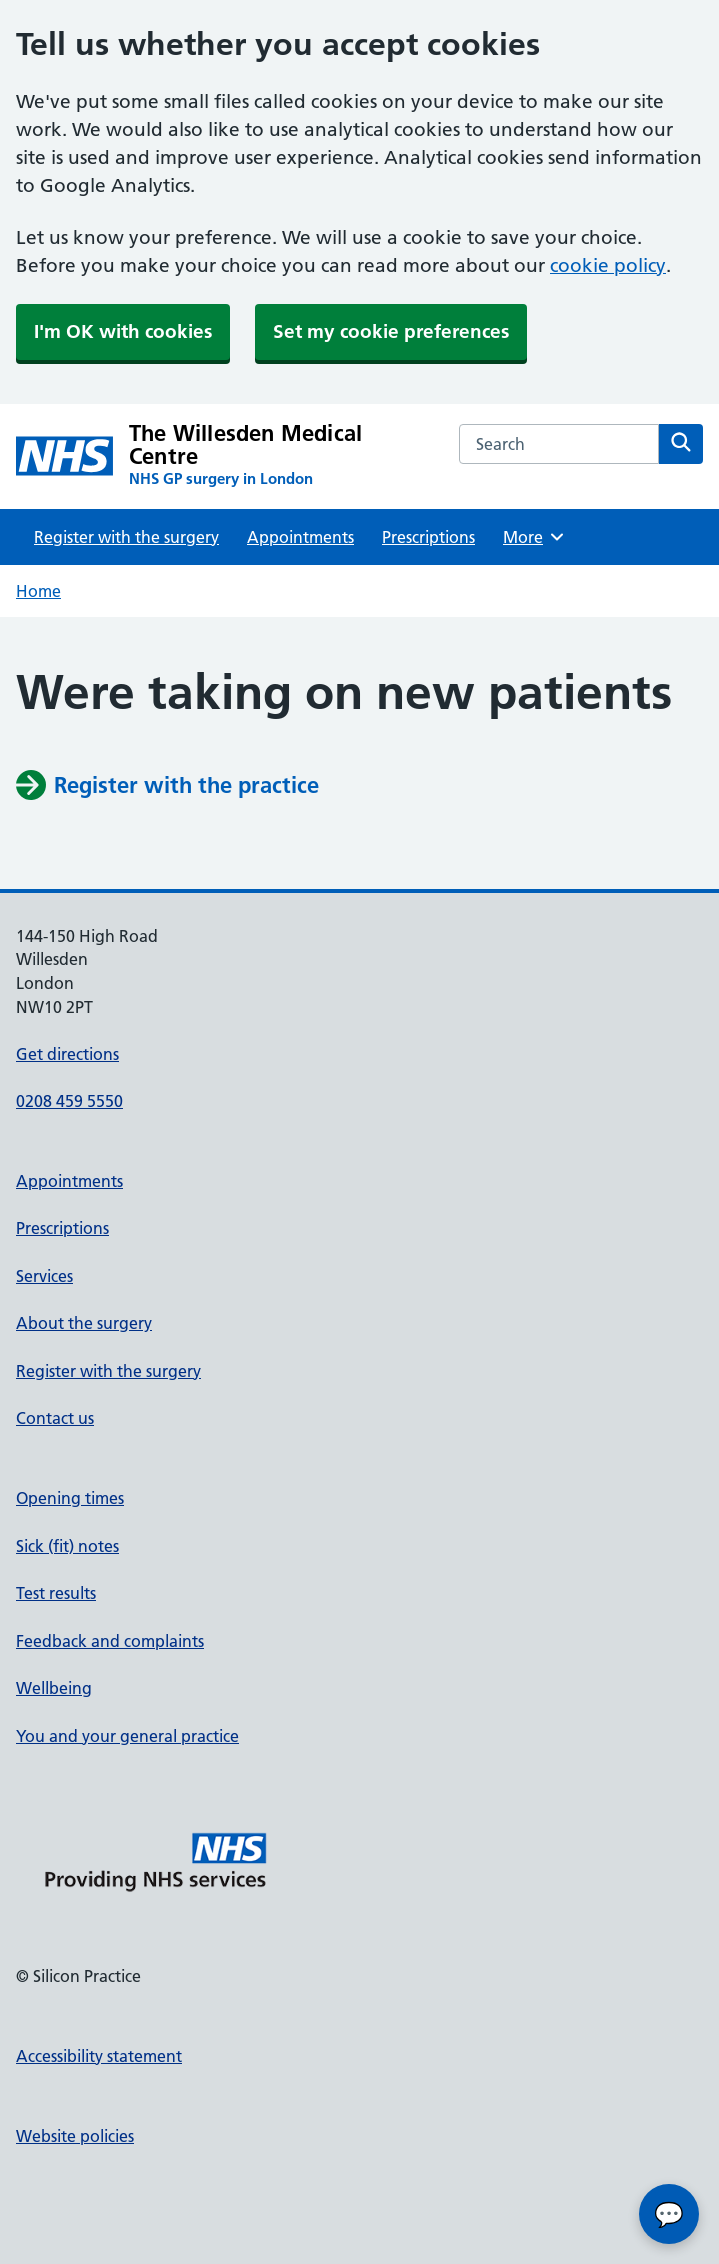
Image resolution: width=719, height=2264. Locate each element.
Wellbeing (54, 1688)
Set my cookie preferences (391, 331)
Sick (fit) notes (67, 1546)
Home (38, 591)
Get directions (67, 1054)
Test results (56, 1593)
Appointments (300, 537)
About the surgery (84, 1323)
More (534, 537)
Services (44, 1276)
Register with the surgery (126, 537)
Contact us (55, 1418)
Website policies (75, 2136)
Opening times (70, 1498)
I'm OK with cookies (123, 331)
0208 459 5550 (69, 1101)
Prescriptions (428, 537)
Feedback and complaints (110, 1641)
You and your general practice (127, 1736)
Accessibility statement (99, 2056)
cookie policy (608, 265)
